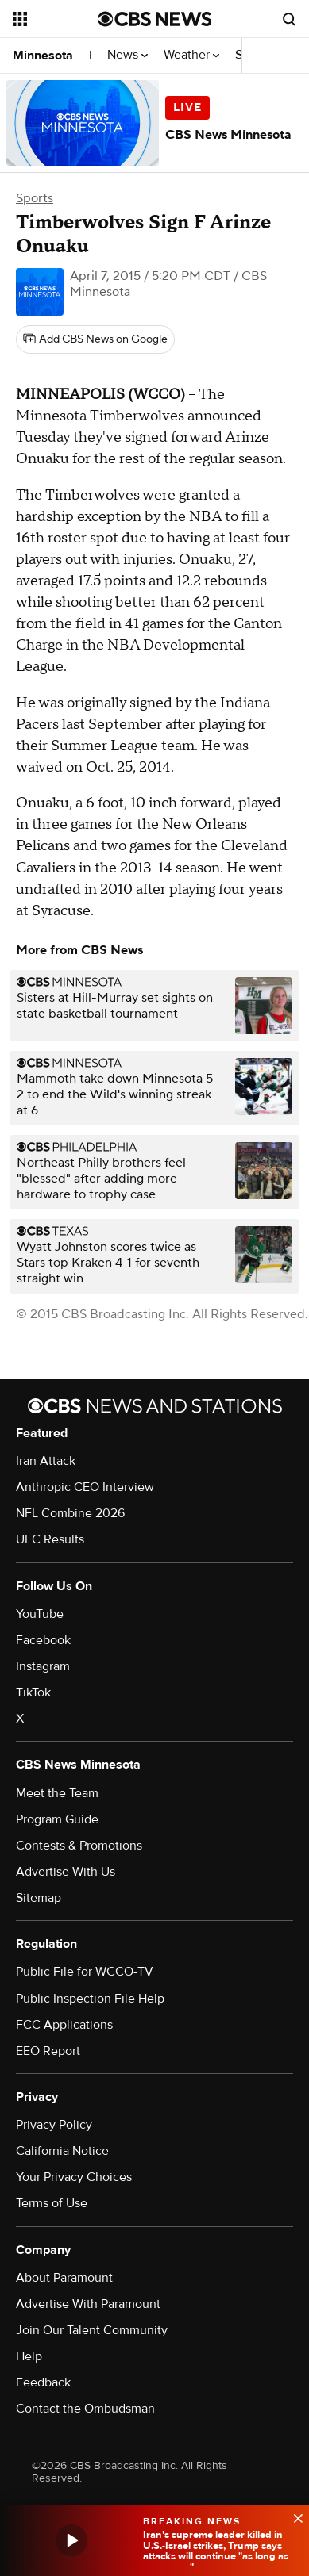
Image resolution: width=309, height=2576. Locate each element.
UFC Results (50, 1539)
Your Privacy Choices (74, 2177)
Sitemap (38, 1898)
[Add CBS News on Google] (95, 339)
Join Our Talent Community (92, 2330)
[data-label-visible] (293, 2516)
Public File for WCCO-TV (84, 1971)
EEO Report (48, 2051)
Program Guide (57, 1819)
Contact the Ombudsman (85, 2408)
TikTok (33, 1692)
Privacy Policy (54, 2124)
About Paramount (64, 2277)
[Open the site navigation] (55, 19)
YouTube (40, 1614)
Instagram (43, 1666)
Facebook (43, 1640)
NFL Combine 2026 (70, 1513)
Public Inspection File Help (90, 1998)
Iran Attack (45, 1461)
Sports (34, 198)
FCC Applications (64, 2024)
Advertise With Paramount (88, 2304)
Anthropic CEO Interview (85, 1487)
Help (29, 2356)
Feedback (43, 2382)
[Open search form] (289, 19)
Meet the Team (57, 1793)
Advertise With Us (65, 1871)
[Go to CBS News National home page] (155, 19)
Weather (191, 55)
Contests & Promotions (79, 1845)
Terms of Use (51, 2203)
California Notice (62, 2151)
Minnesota (43, 55)
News (127, 55)
